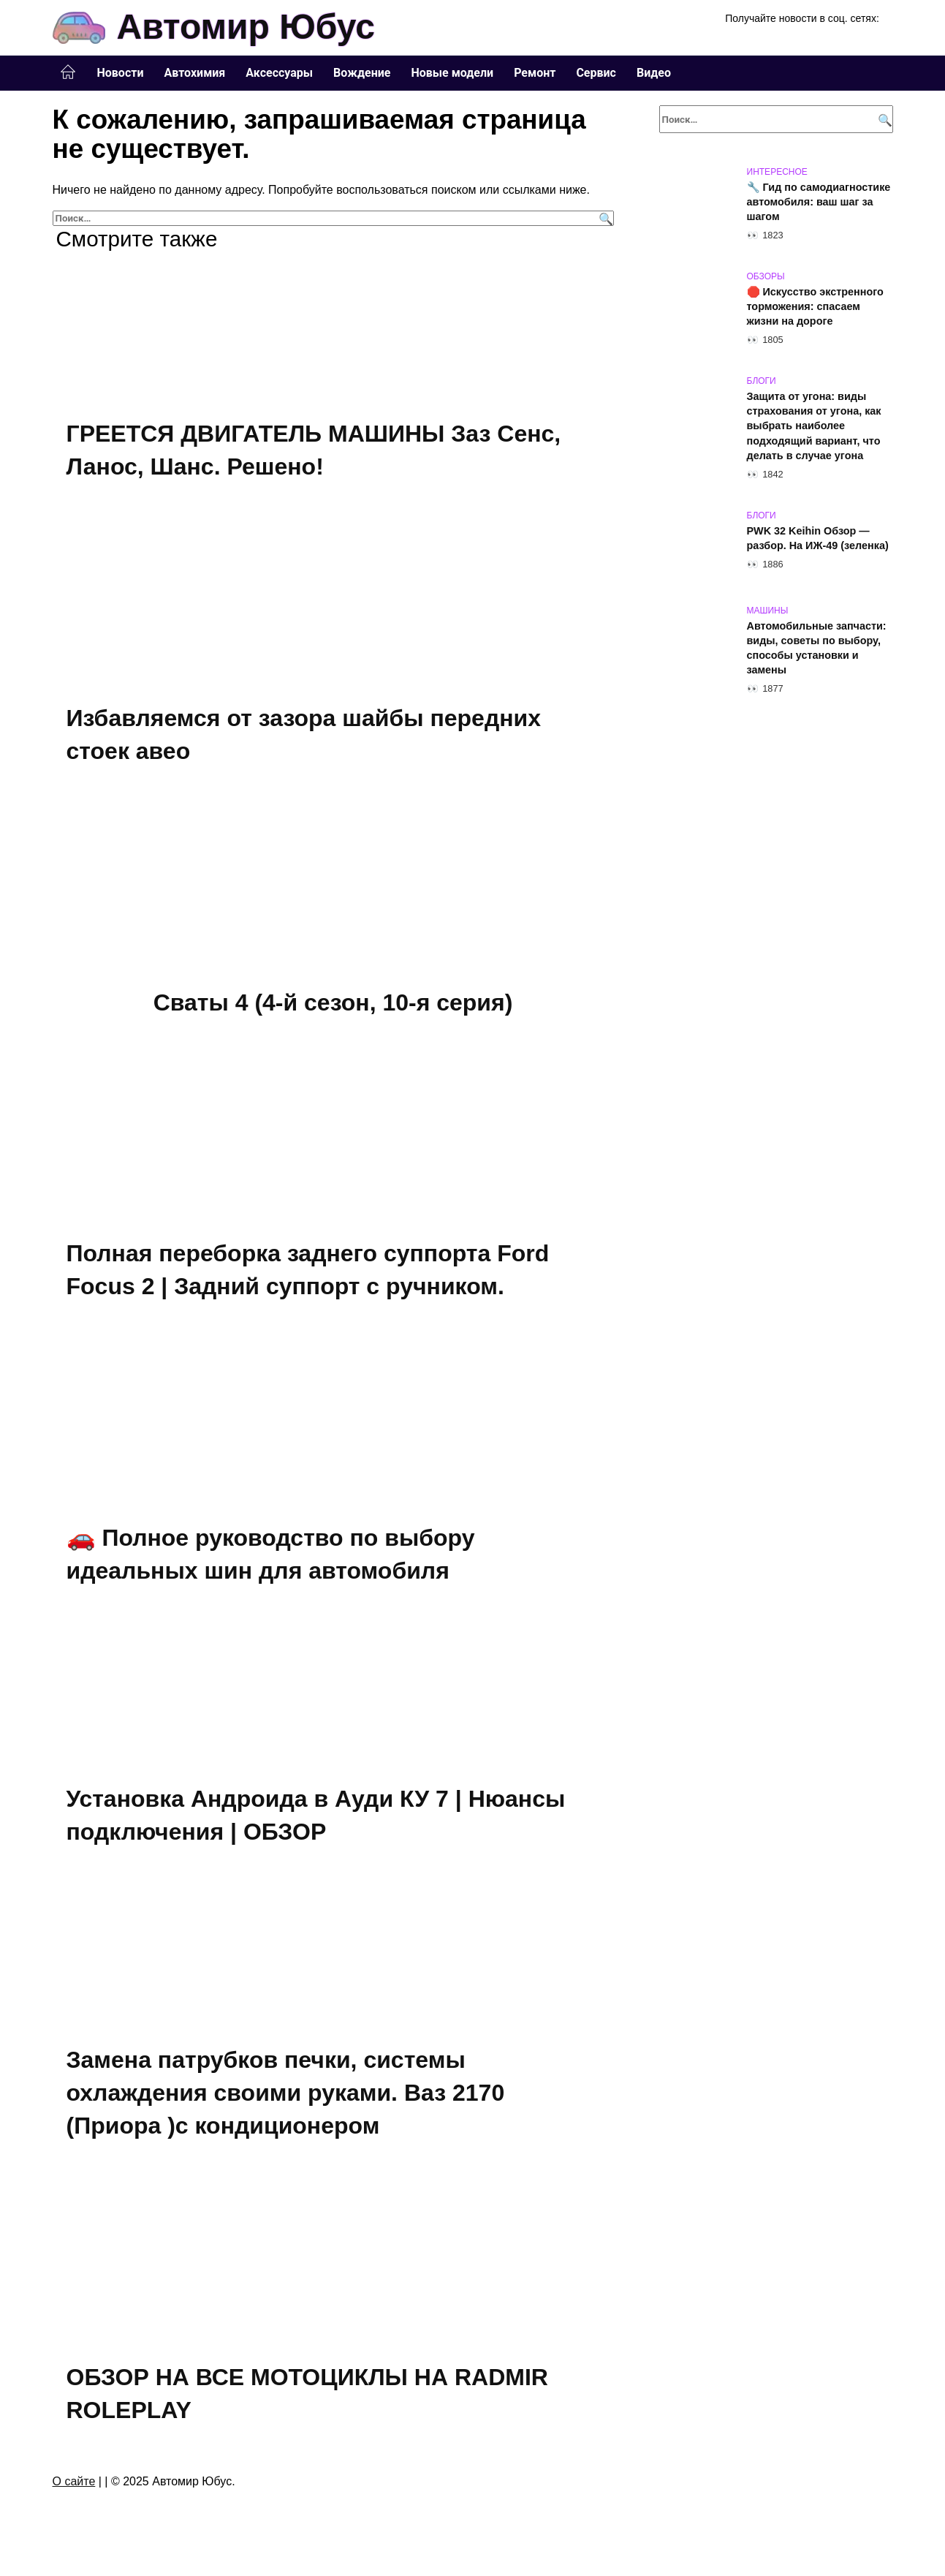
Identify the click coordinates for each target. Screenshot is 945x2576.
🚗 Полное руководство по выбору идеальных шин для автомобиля (271, 1553)
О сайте (74, 2478)
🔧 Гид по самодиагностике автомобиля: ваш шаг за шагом (819, 201)
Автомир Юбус (246, 26)
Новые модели (452, 73)
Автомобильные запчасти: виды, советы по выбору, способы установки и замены (817, 648)
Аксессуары (279, 73)
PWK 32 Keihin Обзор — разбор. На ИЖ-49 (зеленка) (818, 538)
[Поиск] (604, 218)
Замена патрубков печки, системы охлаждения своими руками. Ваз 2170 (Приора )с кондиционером (286, 2091)
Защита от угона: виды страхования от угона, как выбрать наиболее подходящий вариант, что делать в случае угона (814, 425)
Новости (120, 73)
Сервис (596, 73)
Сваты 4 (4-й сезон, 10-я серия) (333, 1002)
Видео (654, 73)
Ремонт (534, 73)
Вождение (361, 73)
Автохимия (194, 73)
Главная (68, 72)
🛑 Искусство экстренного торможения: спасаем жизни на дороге (815, 306)
